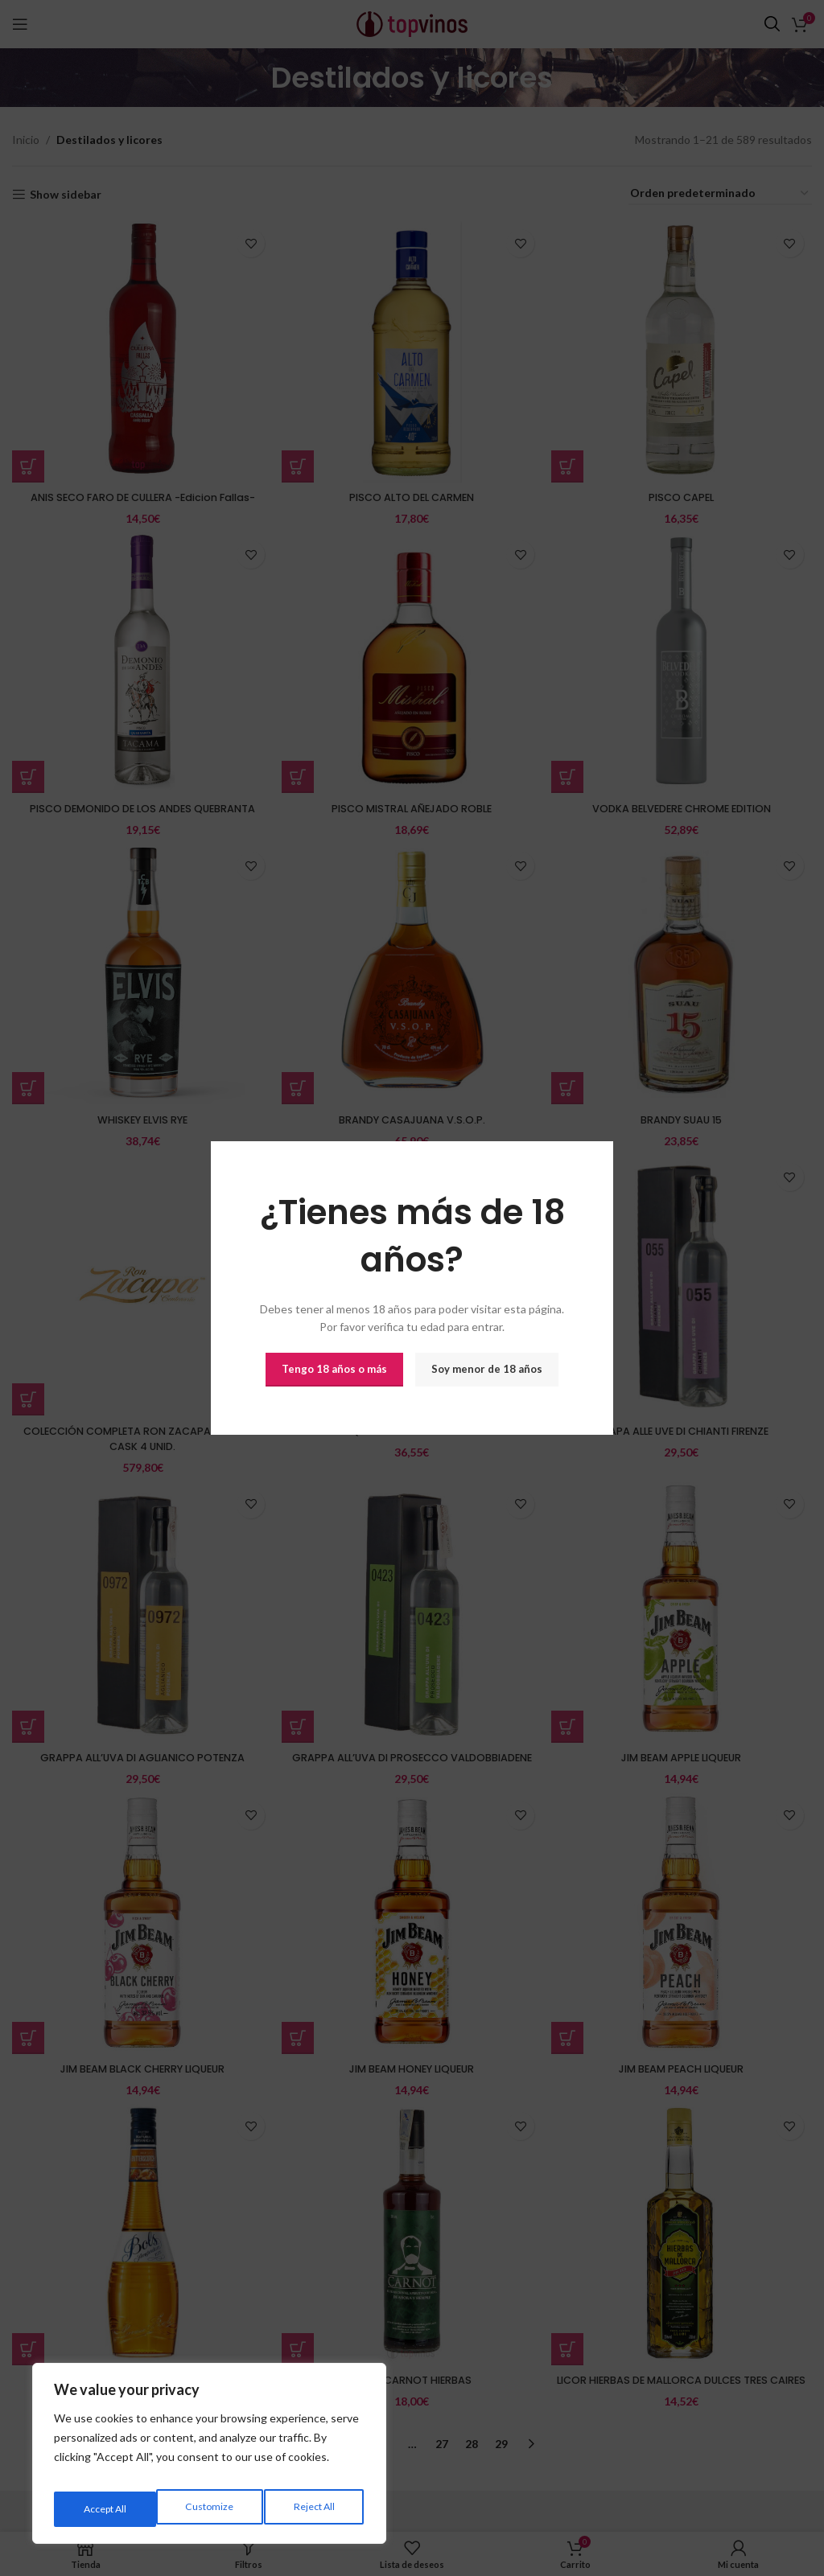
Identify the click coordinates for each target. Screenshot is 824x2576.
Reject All (210, 2509)
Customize (105, 2509)
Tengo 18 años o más (334, 1368)
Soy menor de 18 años (486, 1368)
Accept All (314, 2509)
